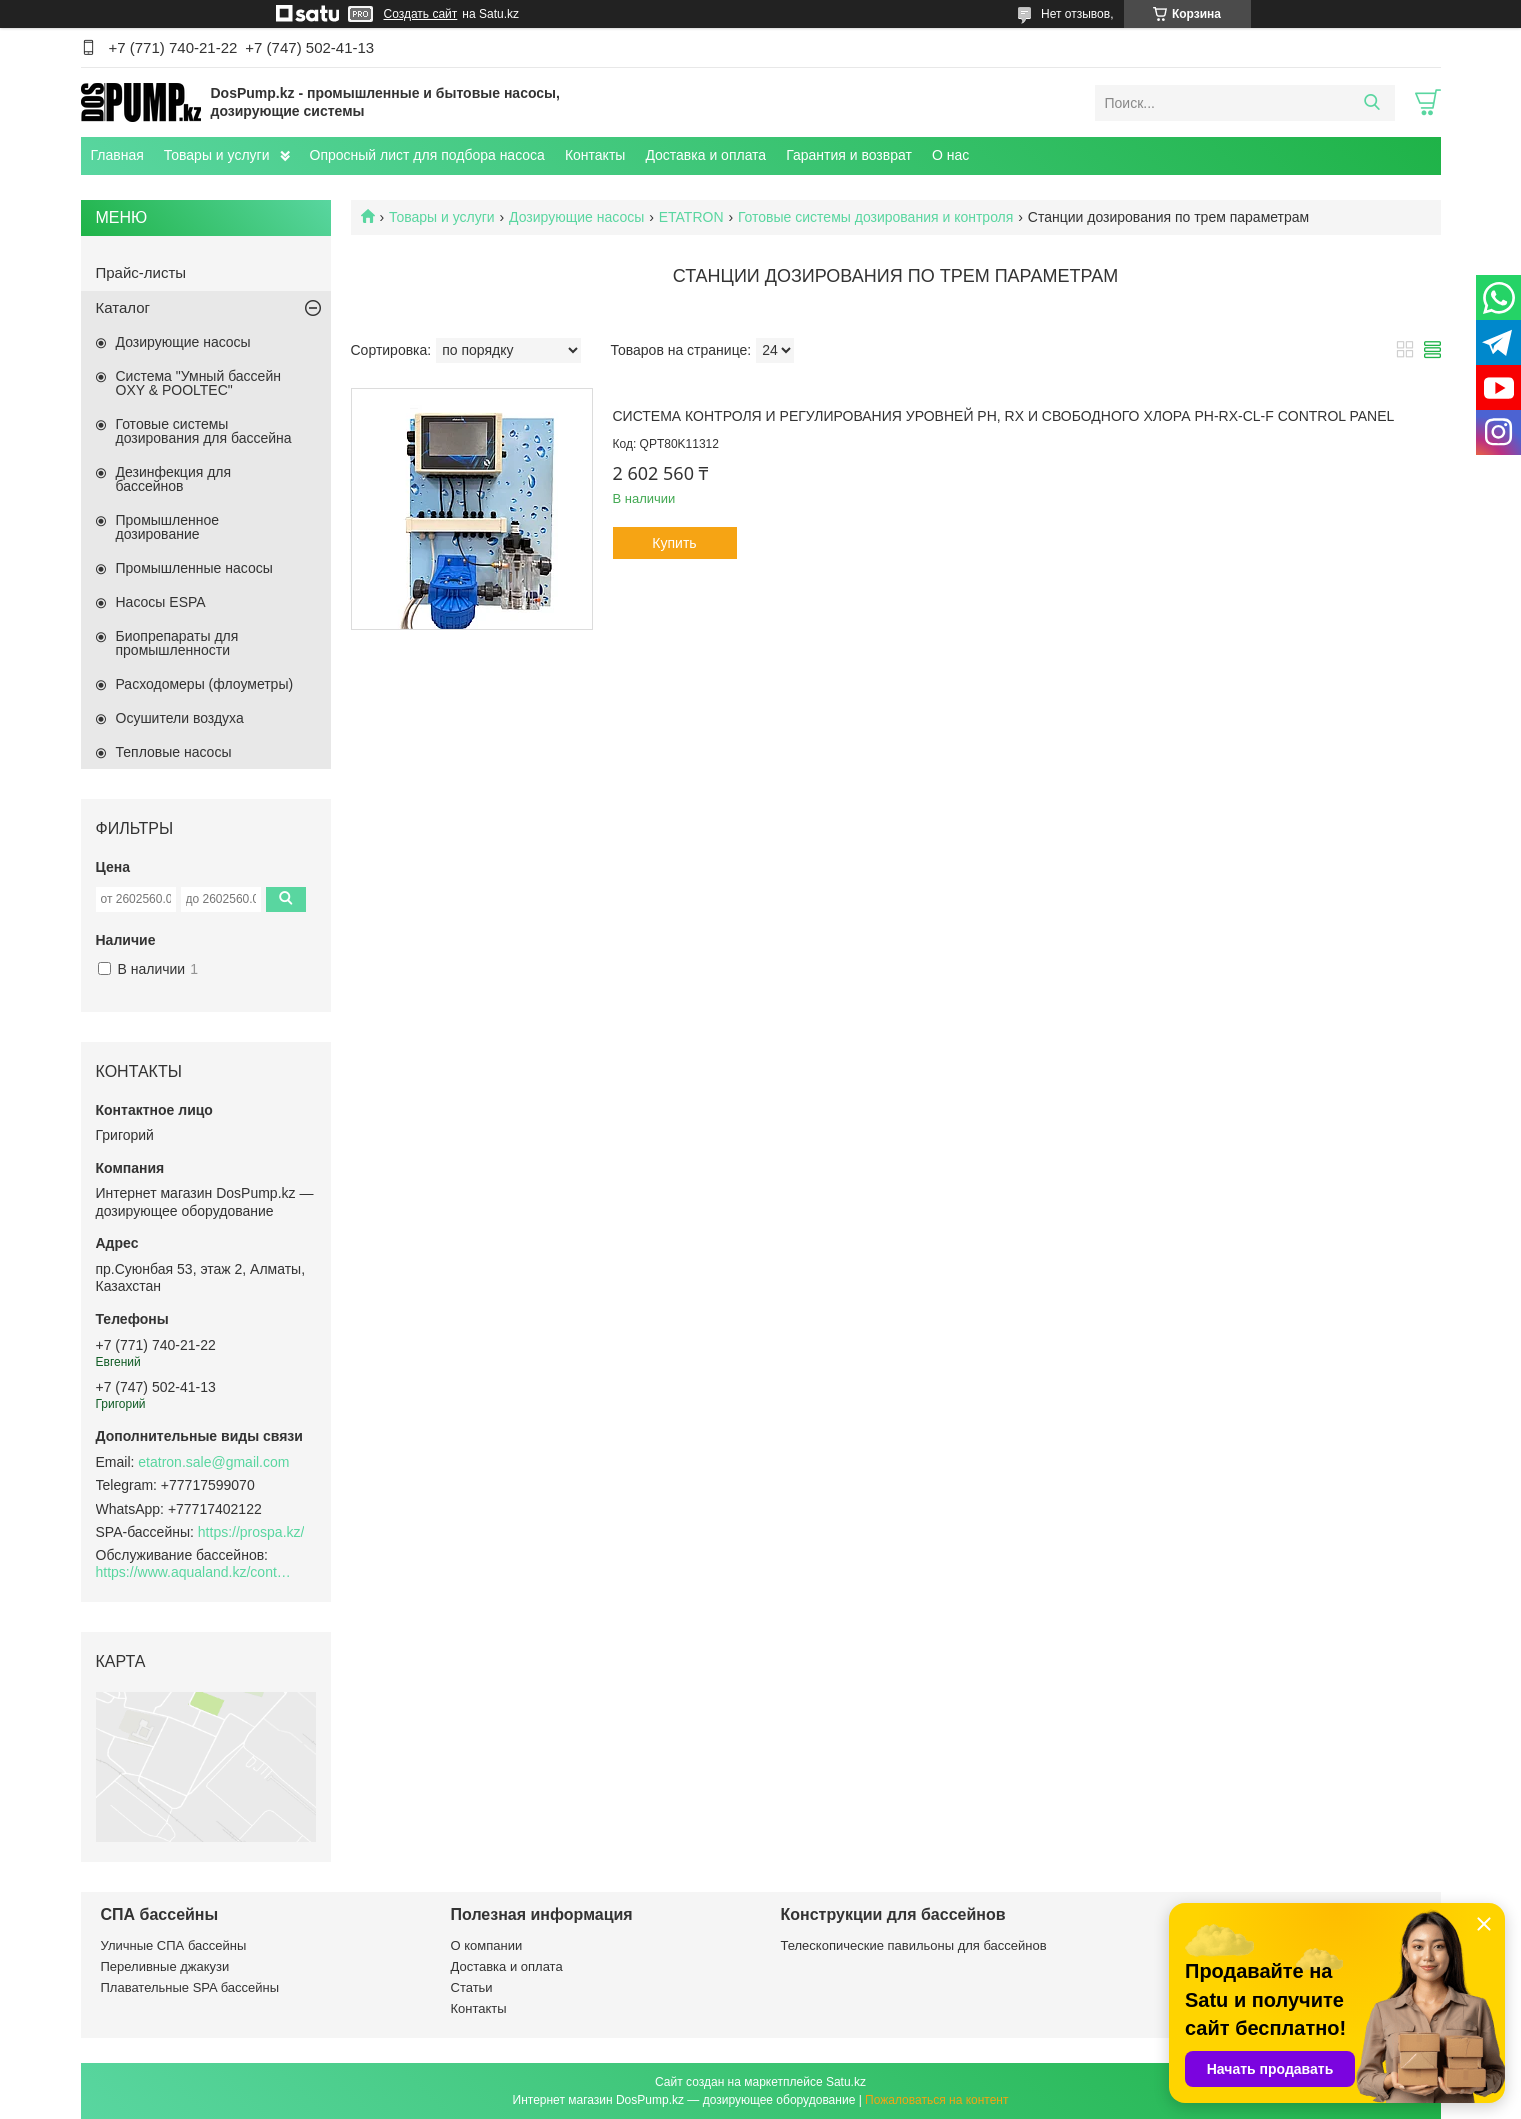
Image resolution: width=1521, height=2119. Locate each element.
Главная (117, 155)
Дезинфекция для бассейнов (174, 479)
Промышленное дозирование (168, 527)
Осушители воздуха (180, 718)
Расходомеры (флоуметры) (205, 684)
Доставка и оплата (705, 155)
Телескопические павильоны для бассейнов (914, 1945)
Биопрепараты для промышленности (177, 643)
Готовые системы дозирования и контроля (875, 217)
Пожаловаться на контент (936, 2100)
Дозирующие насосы (576, 217)
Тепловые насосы (174, 752)
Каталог (123, 307)
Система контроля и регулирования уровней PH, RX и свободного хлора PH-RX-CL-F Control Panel (1004, 416)
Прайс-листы (141, 272)
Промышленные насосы (194, 568)
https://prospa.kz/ (251, 1532)
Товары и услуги (217, 155)
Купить (674, 543)
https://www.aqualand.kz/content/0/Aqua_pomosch (196, 1572)
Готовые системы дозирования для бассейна (204, 431)
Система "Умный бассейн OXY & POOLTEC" (198, 383)
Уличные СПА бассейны (174, 1945)
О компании (487, 1945)
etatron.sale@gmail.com (213, 1462)
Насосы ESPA (161, 602)
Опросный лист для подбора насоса (427, 155)
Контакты (595, 155)
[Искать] (1372, 103)
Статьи (472, 1987)
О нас (950, 155)
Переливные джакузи (165, 1966)
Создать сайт (421, 14)
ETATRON (691, 217)
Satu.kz (846, 2082)
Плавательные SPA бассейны (190, 1987)
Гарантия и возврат (849, 155)
